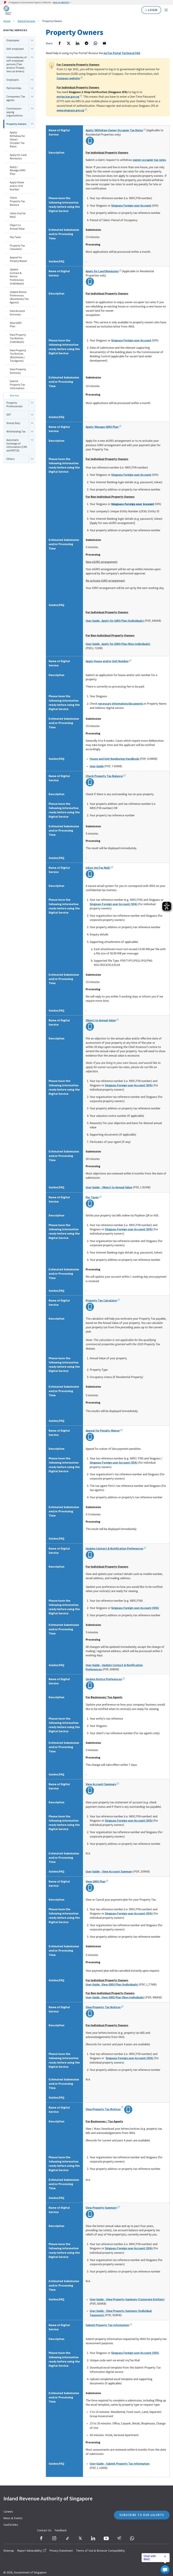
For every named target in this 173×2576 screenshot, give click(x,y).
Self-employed (14, 48)
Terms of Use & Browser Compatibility (100, 2543)
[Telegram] (86, 43)
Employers (12, 79)
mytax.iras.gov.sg (68, 96)
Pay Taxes (15, 237)
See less (14, 395)
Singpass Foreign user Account (131, 205)
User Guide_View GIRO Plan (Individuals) (112, 1984)
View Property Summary (18, 370)
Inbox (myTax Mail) (18, 214)
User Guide (97, 766)
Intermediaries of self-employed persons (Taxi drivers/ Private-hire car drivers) (16, 64)
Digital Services (26, 21)
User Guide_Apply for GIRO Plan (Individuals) (115, 621)
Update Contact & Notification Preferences (114, 1548)
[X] (68, 43)
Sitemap (8, 2543)
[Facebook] (59, 43)
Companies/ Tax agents (15, 98)
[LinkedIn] (77, 43)
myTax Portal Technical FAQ (122, 53)
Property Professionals (14, 404)
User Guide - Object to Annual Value (109, 1187)
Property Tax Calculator (17, 247)
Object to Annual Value (17, 226)
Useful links (10, 2525)
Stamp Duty (13, 423)
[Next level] (32, 40)
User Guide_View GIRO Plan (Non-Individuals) (115, 1997)
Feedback (66, 2531)
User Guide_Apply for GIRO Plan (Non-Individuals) (118, 644)
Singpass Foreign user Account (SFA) (129, 1085)
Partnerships (13, 88)
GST (8, 414)
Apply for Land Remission (18, 156)
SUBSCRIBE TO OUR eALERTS (141, 2515)
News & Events (12, 2518)
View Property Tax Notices (103, 2007)
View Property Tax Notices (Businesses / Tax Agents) (18, 355)
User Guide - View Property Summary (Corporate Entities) (127, 2299)
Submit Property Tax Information (17, 384)
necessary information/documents (120, 703)
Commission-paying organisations (14, 112)
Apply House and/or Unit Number (17, 186)
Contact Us (50, 2531)
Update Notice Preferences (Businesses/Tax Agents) (19, 297)
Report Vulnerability (31, 2543)
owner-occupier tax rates (149, 160)
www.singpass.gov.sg (70, 110)
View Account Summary (17, 312)
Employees (12, 40)
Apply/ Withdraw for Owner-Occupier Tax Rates (17, 139)
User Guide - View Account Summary (109, 1871)
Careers (8, 2511)
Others (10, 459)
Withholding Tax (16, 431)
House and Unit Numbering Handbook (114, 759)
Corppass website (68, 78)
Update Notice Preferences (104, 1679)
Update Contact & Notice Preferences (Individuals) (17, 276)
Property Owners (16, 124)
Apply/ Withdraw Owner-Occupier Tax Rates (114, 130)
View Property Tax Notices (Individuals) (18, 338)
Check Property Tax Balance (17, 201)
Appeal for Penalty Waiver (18, 259)
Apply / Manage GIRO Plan (18, 170)
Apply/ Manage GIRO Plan (102, 427)
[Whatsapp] (95, 43)
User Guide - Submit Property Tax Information (120, 2464)
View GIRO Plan (16, 324)
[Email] (104, 43)
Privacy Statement (61, 2543)
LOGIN (151, 10)
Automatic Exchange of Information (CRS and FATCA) (16, 445)
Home (6, 21)
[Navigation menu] (166, 10)
